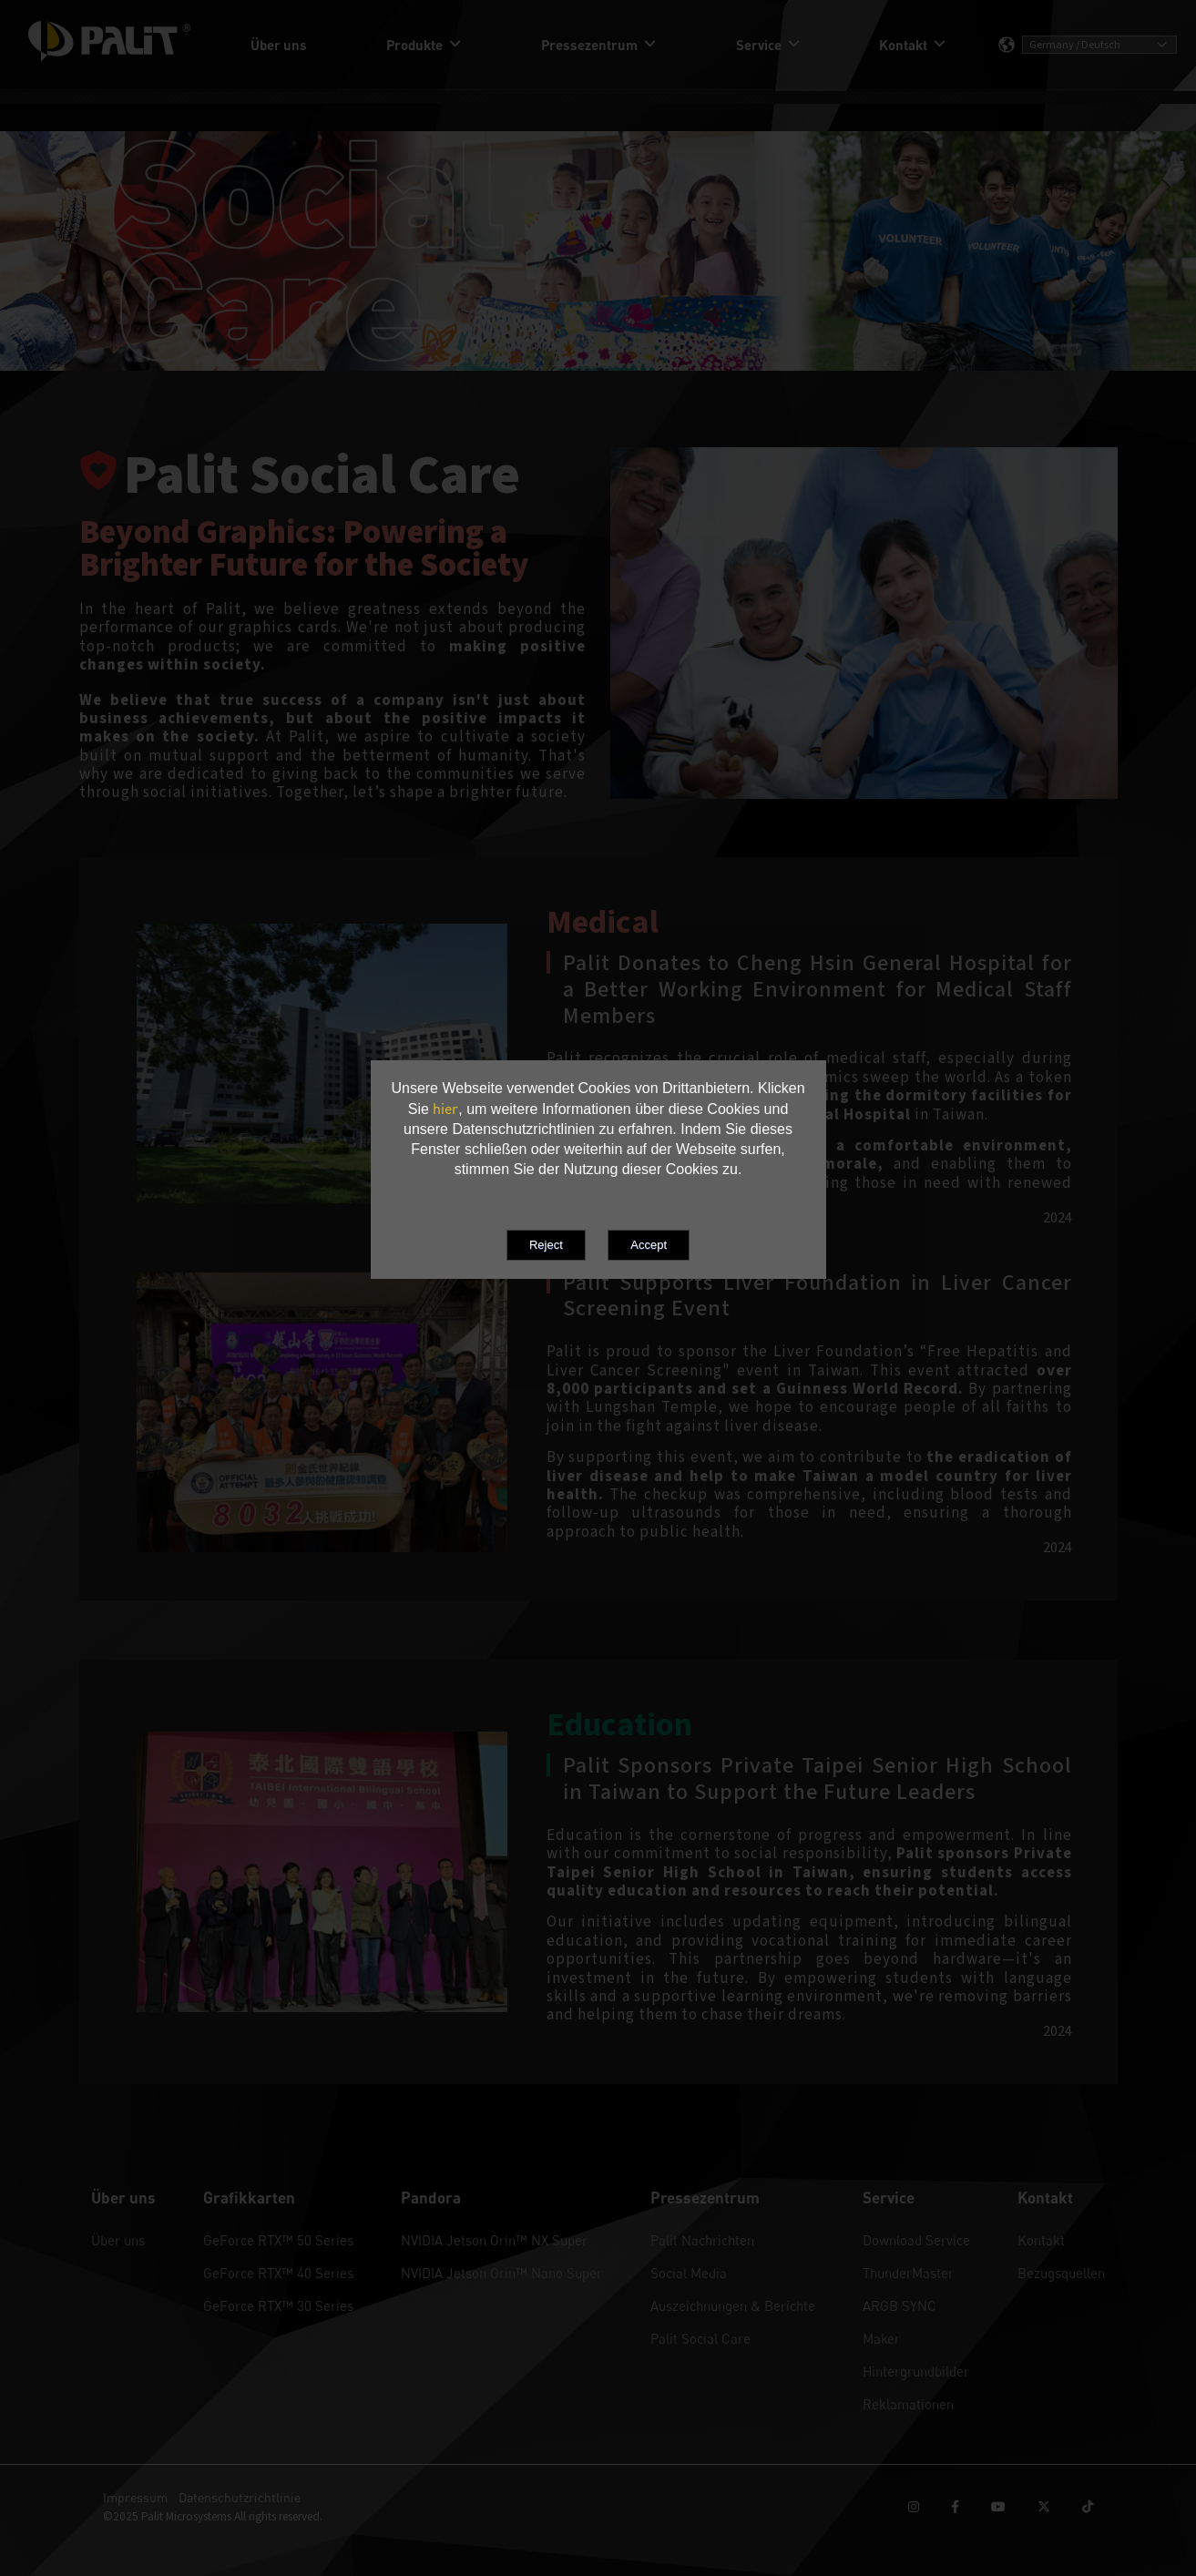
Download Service (916, 2240)
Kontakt (1041, 2240)
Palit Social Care (700, 2338)
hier (445, 1108)
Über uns (118, 2240)
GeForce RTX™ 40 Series (278, 2272)
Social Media (688, 2272)
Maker (881, 2338)
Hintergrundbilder (916, 2371)
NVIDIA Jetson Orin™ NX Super (494, 2240)
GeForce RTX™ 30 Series (278, 2305)
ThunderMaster (908, 2272)
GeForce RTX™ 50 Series (278, 2240)
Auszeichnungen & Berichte (732, 2305)
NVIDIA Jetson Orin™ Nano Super (501, 2272)
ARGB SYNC (899, 2305)
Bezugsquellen (1061, 2272)
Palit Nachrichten (702, 2240)
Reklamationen (908, 2404)
